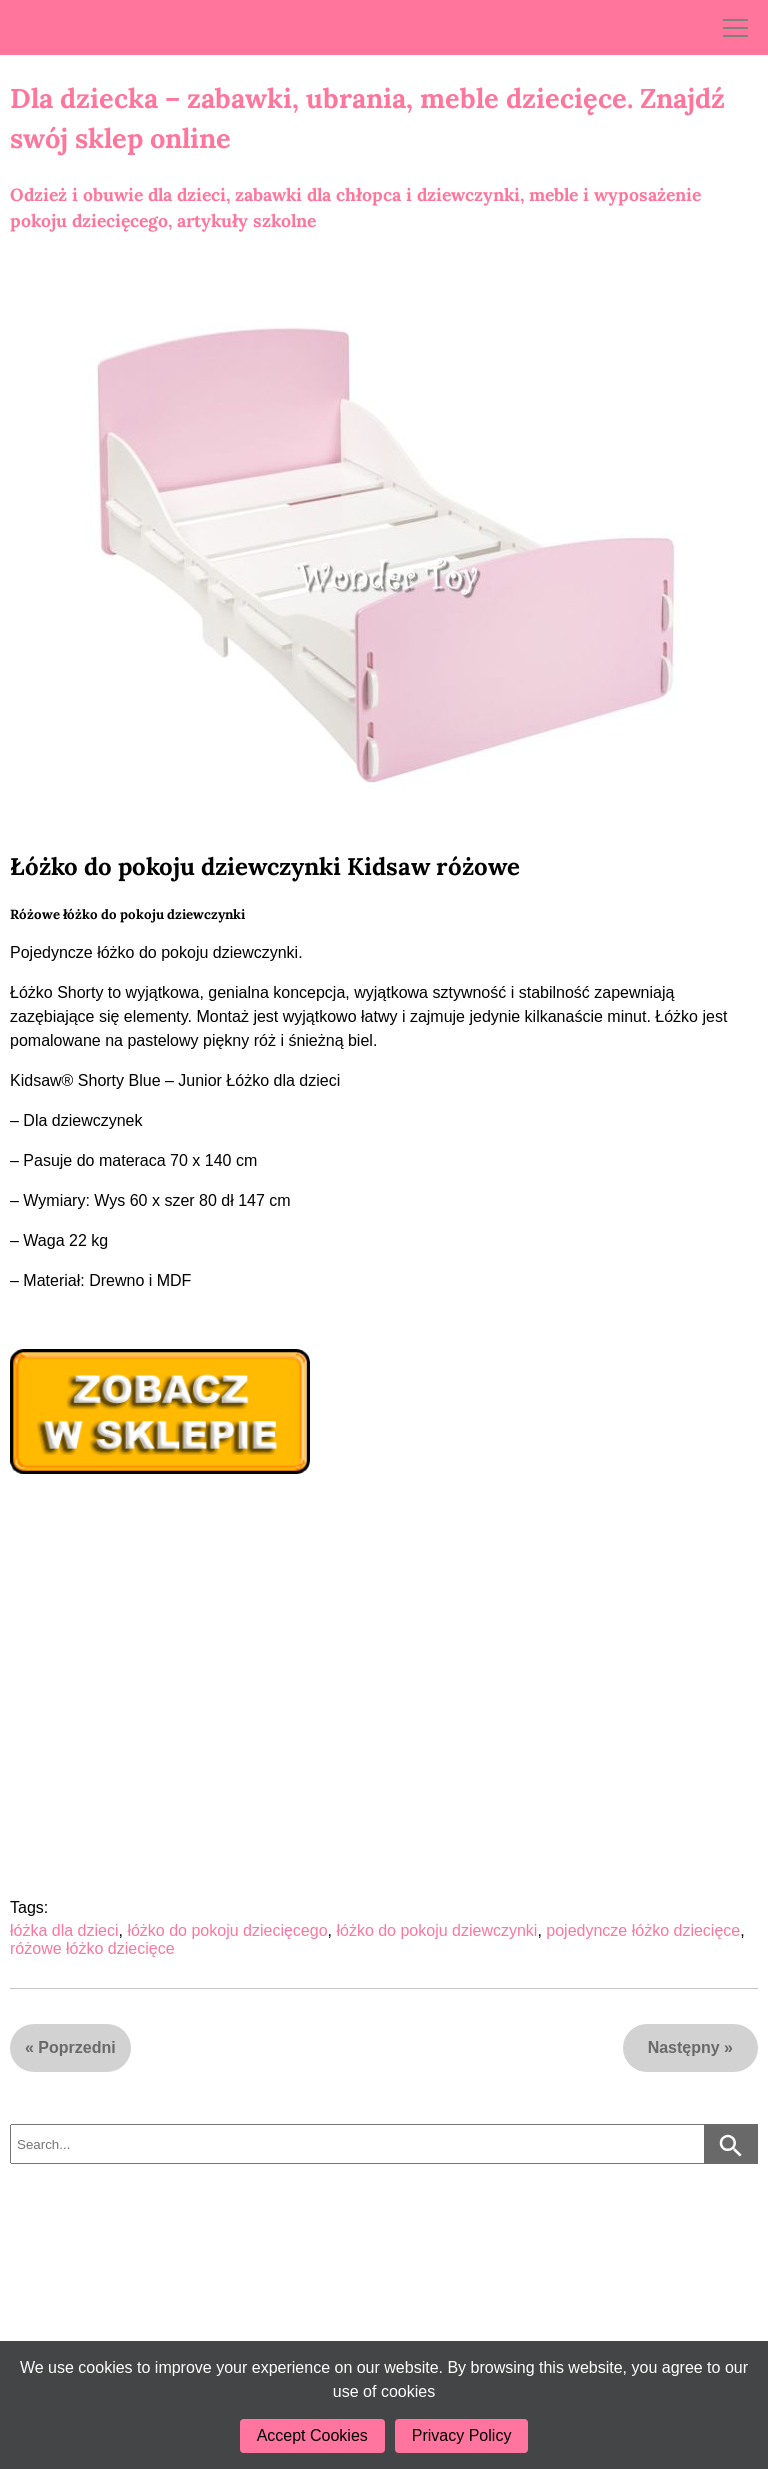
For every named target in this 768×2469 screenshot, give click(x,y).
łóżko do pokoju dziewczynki (436, 1930)
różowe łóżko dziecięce (92, 1948)
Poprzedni (76, 2047)
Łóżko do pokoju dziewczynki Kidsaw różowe (265, 866)
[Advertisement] (374, 1630)
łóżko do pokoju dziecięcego (227, 1930)
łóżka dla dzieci (64, 1930)
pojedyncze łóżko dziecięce (643, 1930)
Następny (684, 2047)
